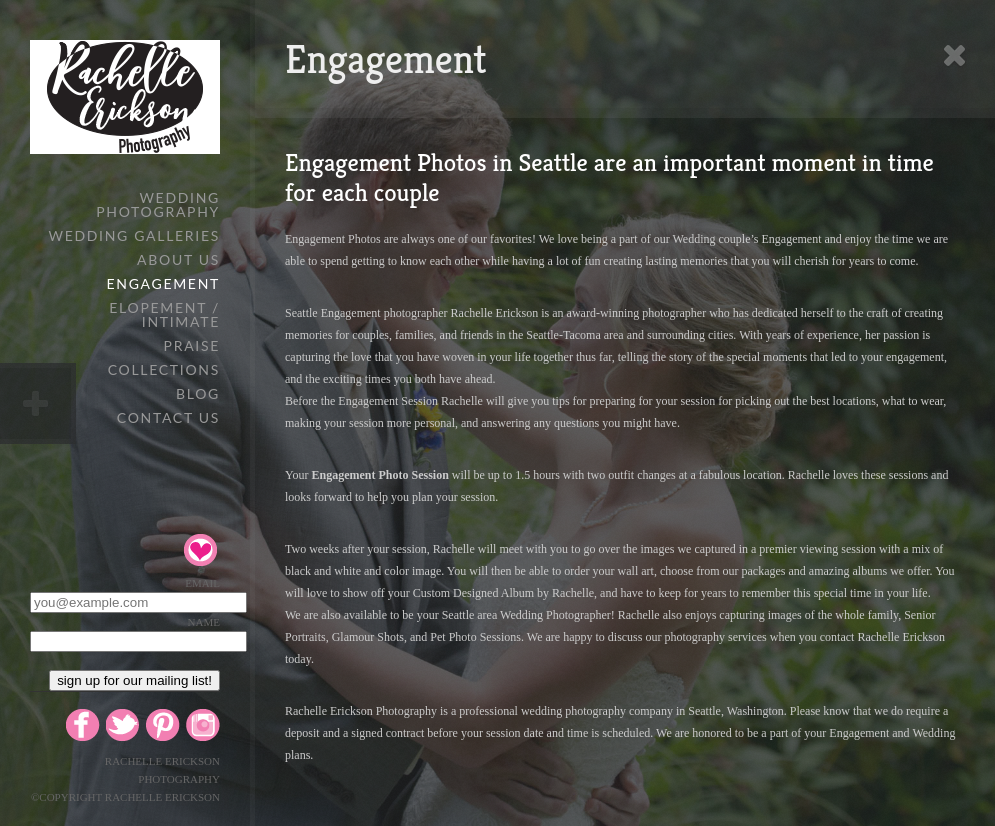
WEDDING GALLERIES (134, 235)
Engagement (163, 283)
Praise (192, 345)
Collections (164, 369)
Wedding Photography (158, 204)
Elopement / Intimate (164, 314)
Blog (198, 393)
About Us (178, 259)
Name (204, 622)
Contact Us (168, 417)
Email (202, 583)
